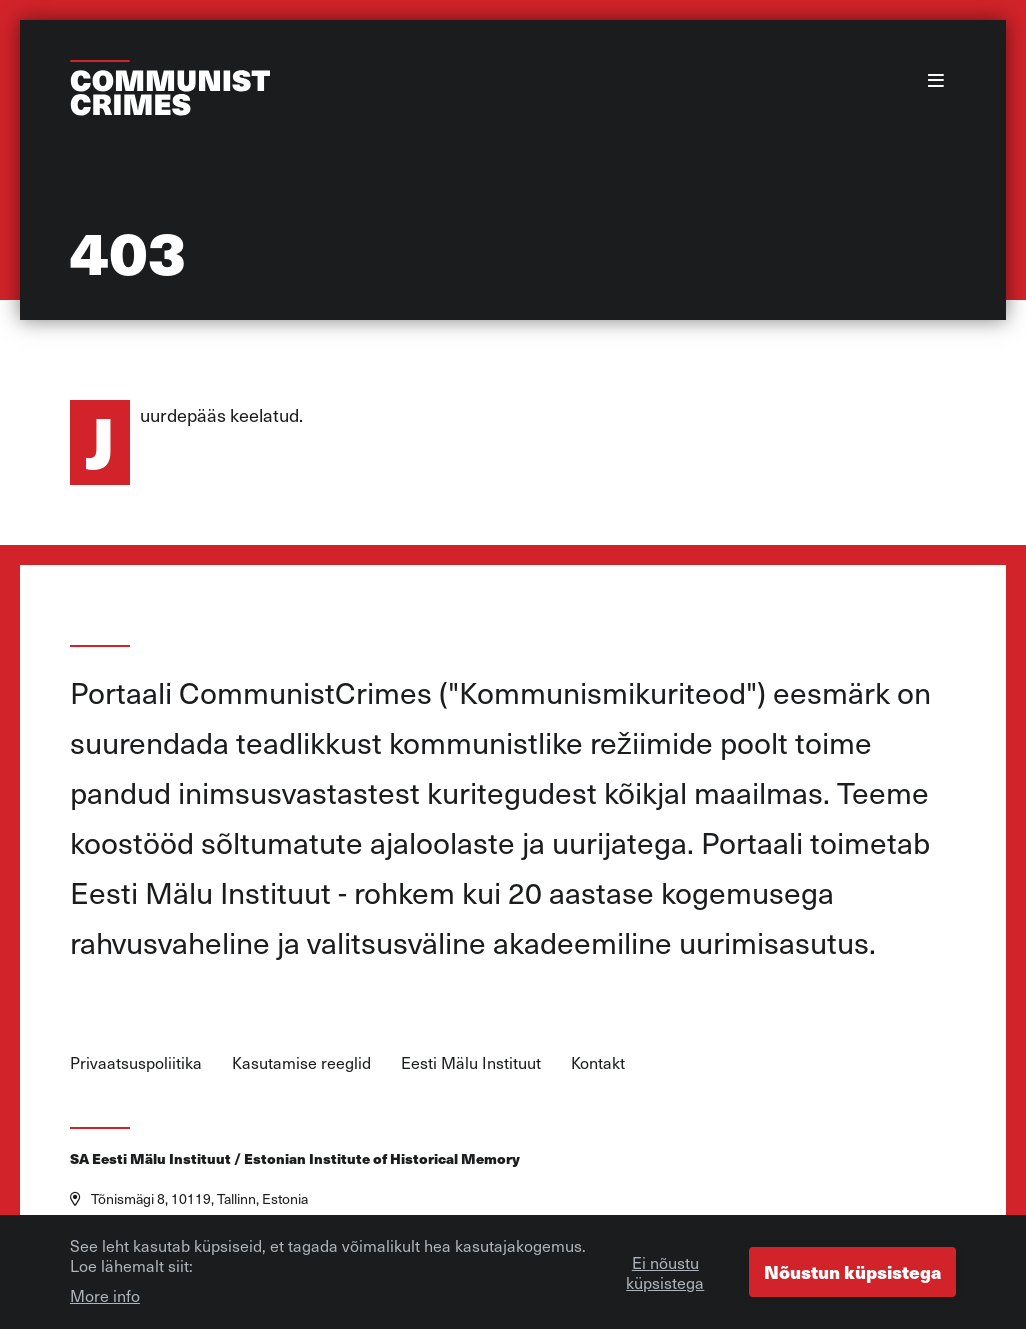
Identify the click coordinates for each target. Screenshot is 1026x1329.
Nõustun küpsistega (852, 1276)
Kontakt (598, 1062)
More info (105, 1300)
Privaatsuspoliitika (136, 1062)
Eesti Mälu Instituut (471, 1062)
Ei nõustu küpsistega (665, 1277)
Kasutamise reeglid (301, 1062)
